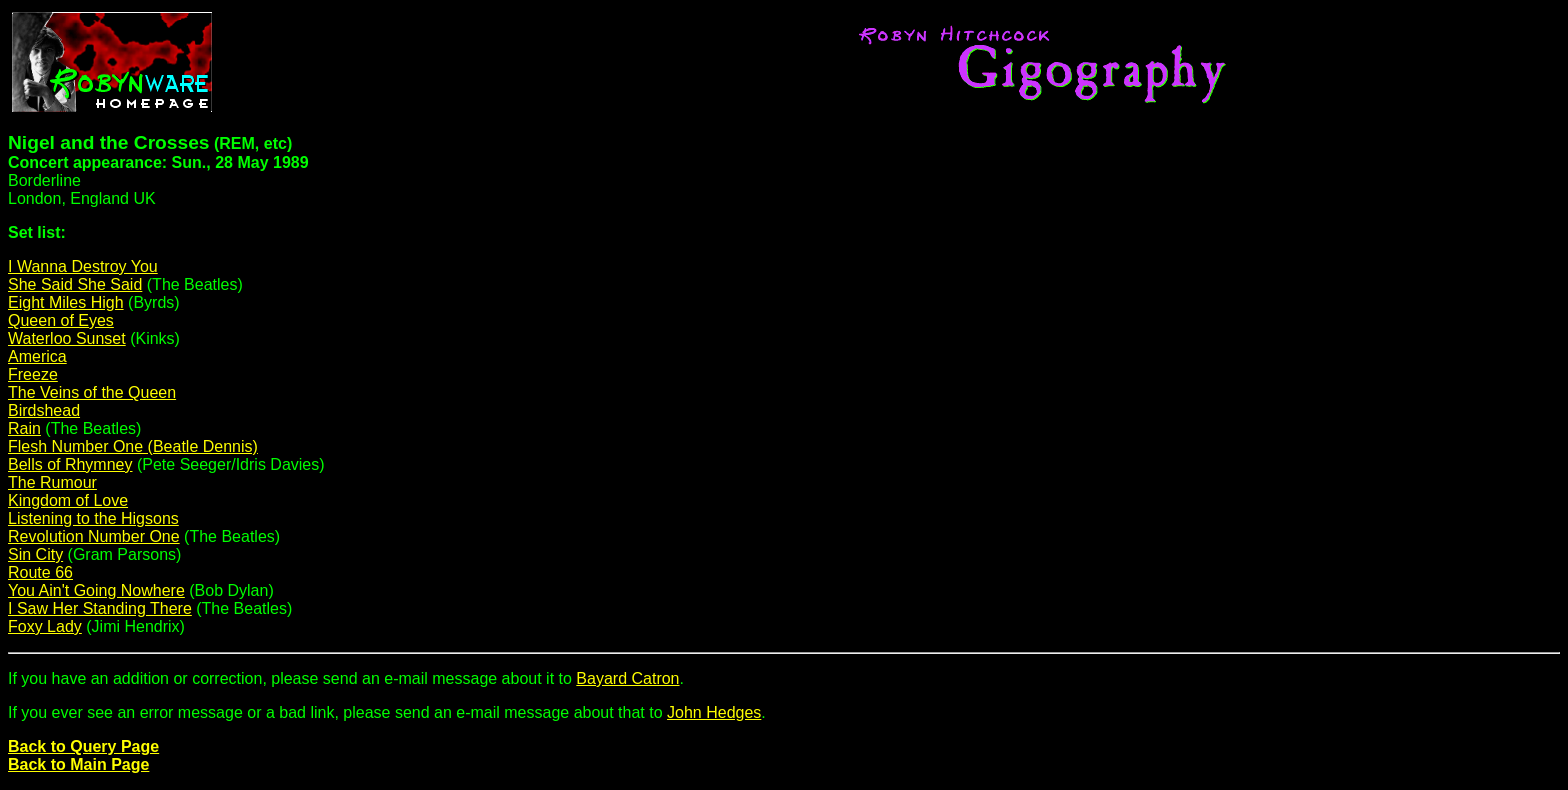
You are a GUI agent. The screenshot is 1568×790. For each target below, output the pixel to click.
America (37, 356)
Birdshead (44, 410)
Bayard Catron (627, 678)
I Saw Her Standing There (100, 608)
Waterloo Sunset (67, 338)
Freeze (33, 374)
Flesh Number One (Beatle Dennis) (133, 446)
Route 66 (40, 572)
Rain (24, 428)
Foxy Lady (45, 626)
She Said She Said (75, 284)
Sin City (35, 554)
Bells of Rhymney (70, 464)
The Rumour (52, 482)
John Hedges (714, 712)
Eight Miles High (66, 302)
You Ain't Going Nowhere (96, 590)
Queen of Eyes (61, 320)
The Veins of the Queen (92, 392)
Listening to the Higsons (93, 518)
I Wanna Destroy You (83, 266)
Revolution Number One (94, 536)
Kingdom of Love (68, 500)
